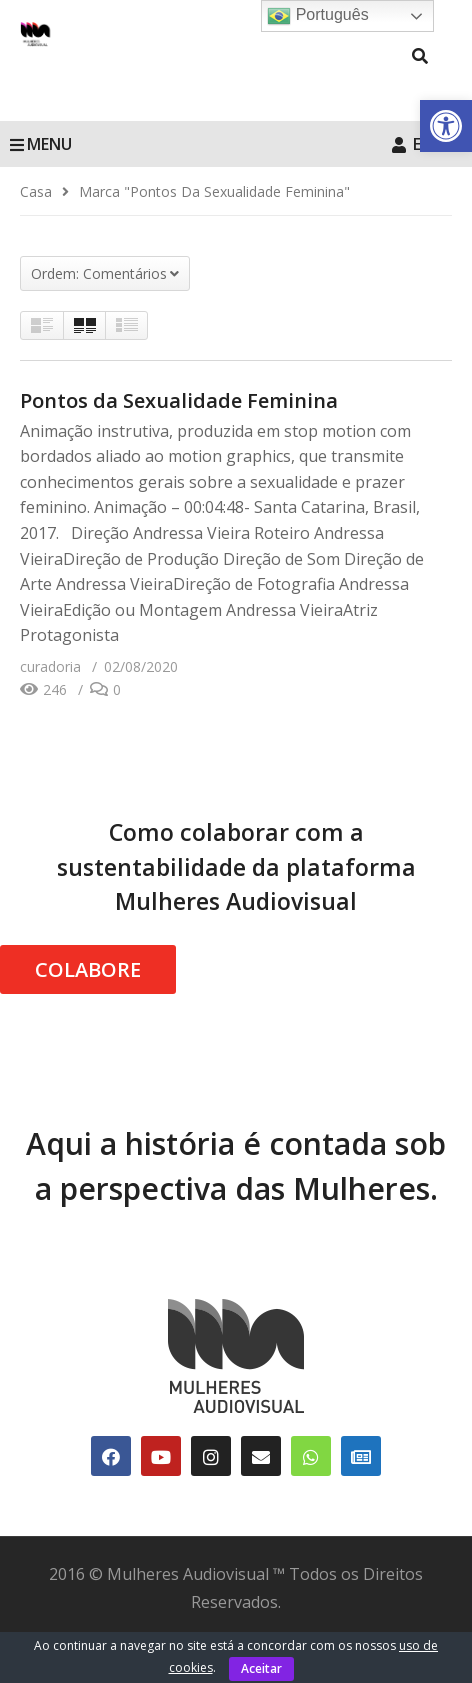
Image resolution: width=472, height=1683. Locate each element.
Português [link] (317, 16)
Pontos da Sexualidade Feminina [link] (179, 400)
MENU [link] (41, 144)
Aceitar (261, 1668)
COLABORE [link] (88, 969)
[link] (446, 126)
